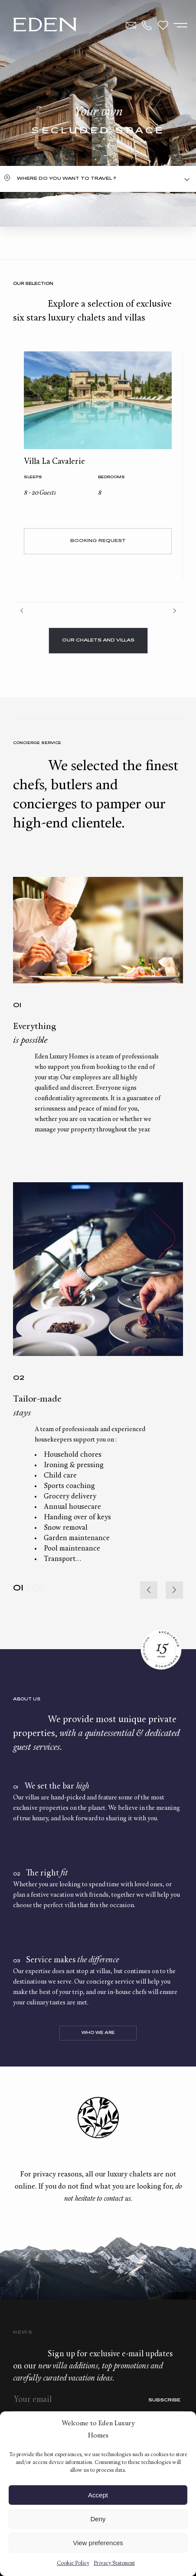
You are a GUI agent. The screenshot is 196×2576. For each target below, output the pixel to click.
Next (174, 610)
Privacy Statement (114, 2563)
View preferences (98, 2542)
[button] (174, 1590)
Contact (131, 25)
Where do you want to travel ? (66, 178)
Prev (21, 610)
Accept (98, 2495)
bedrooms (111, 477)
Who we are (98, 2033)
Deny (97, 2519)
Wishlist (163, 25)
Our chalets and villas (98, 640)
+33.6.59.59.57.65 (147, 25)
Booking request (98, 541)
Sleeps (33, 477)
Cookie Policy (73, 2563)
